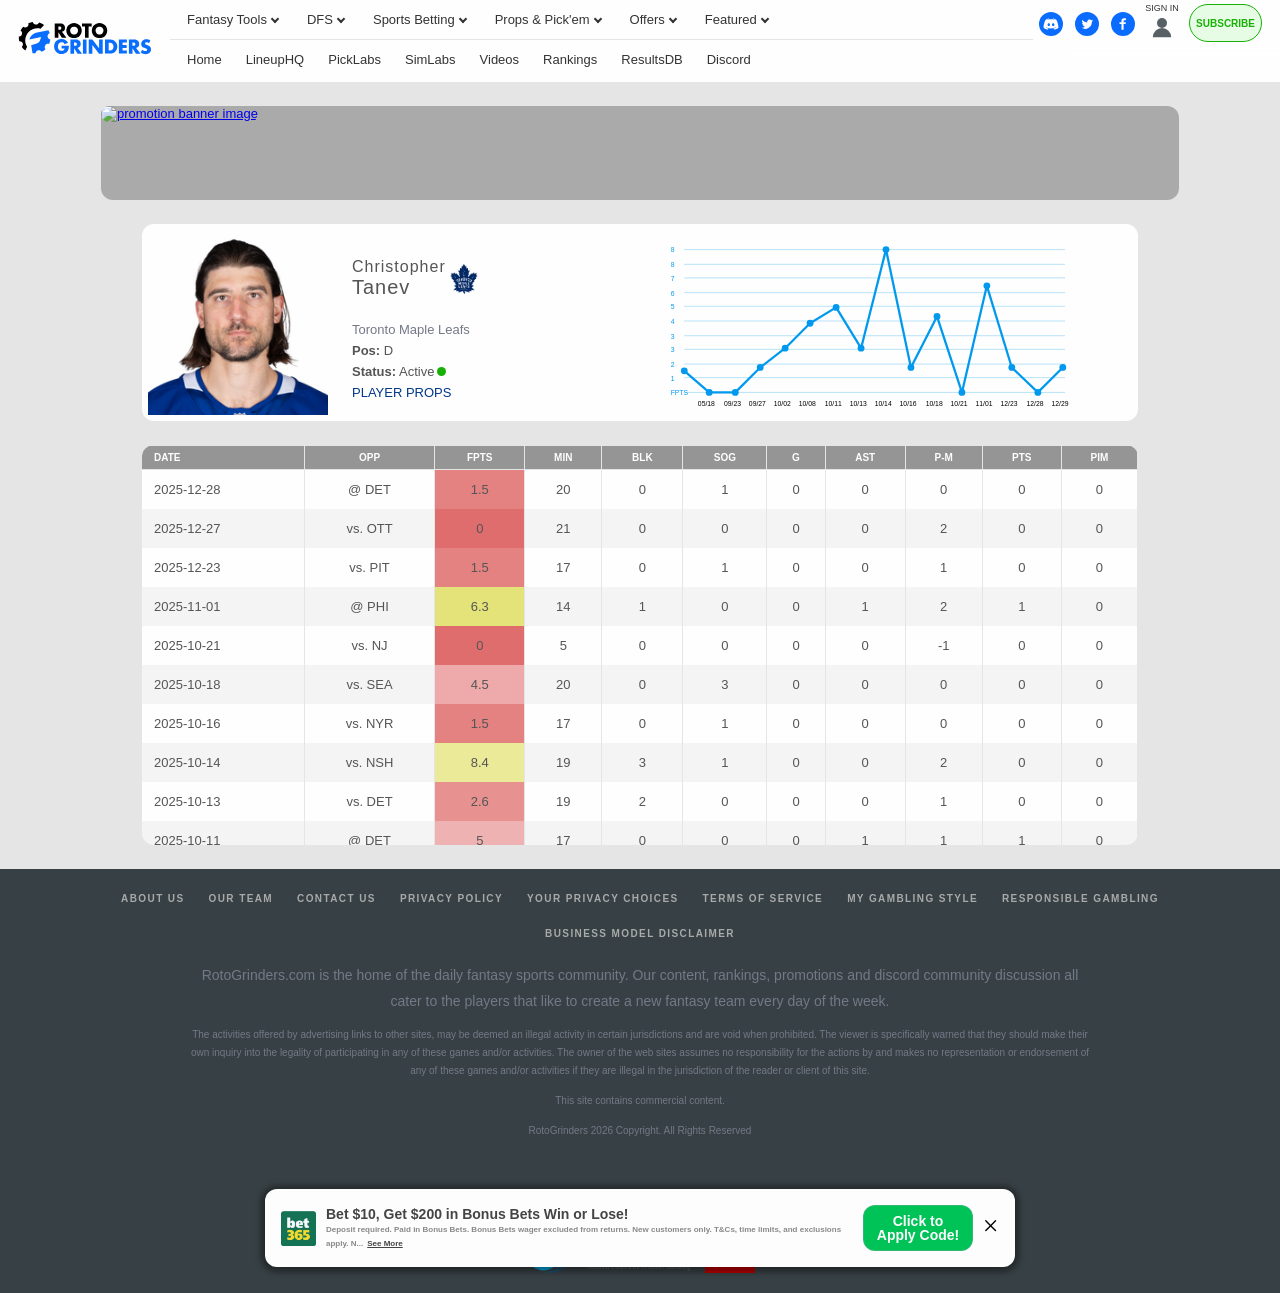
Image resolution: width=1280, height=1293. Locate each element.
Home (204, 59)
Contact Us (336, 898)
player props (401, 392)
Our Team (241, 898)
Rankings (570, 59)
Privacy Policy (451, 898)
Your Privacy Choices (603, 898)
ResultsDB (651, 59)
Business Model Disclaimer (640, 933)
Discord (729, 59)
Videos (500, 59)
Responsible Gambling (1080, 898)
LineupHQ (275, 59)
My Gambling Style (912, 898)
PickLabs (354, 59)
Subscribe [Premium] (1225, 23)
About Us (152, 898)
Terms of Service (763, 898)
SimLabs (430, 59)
